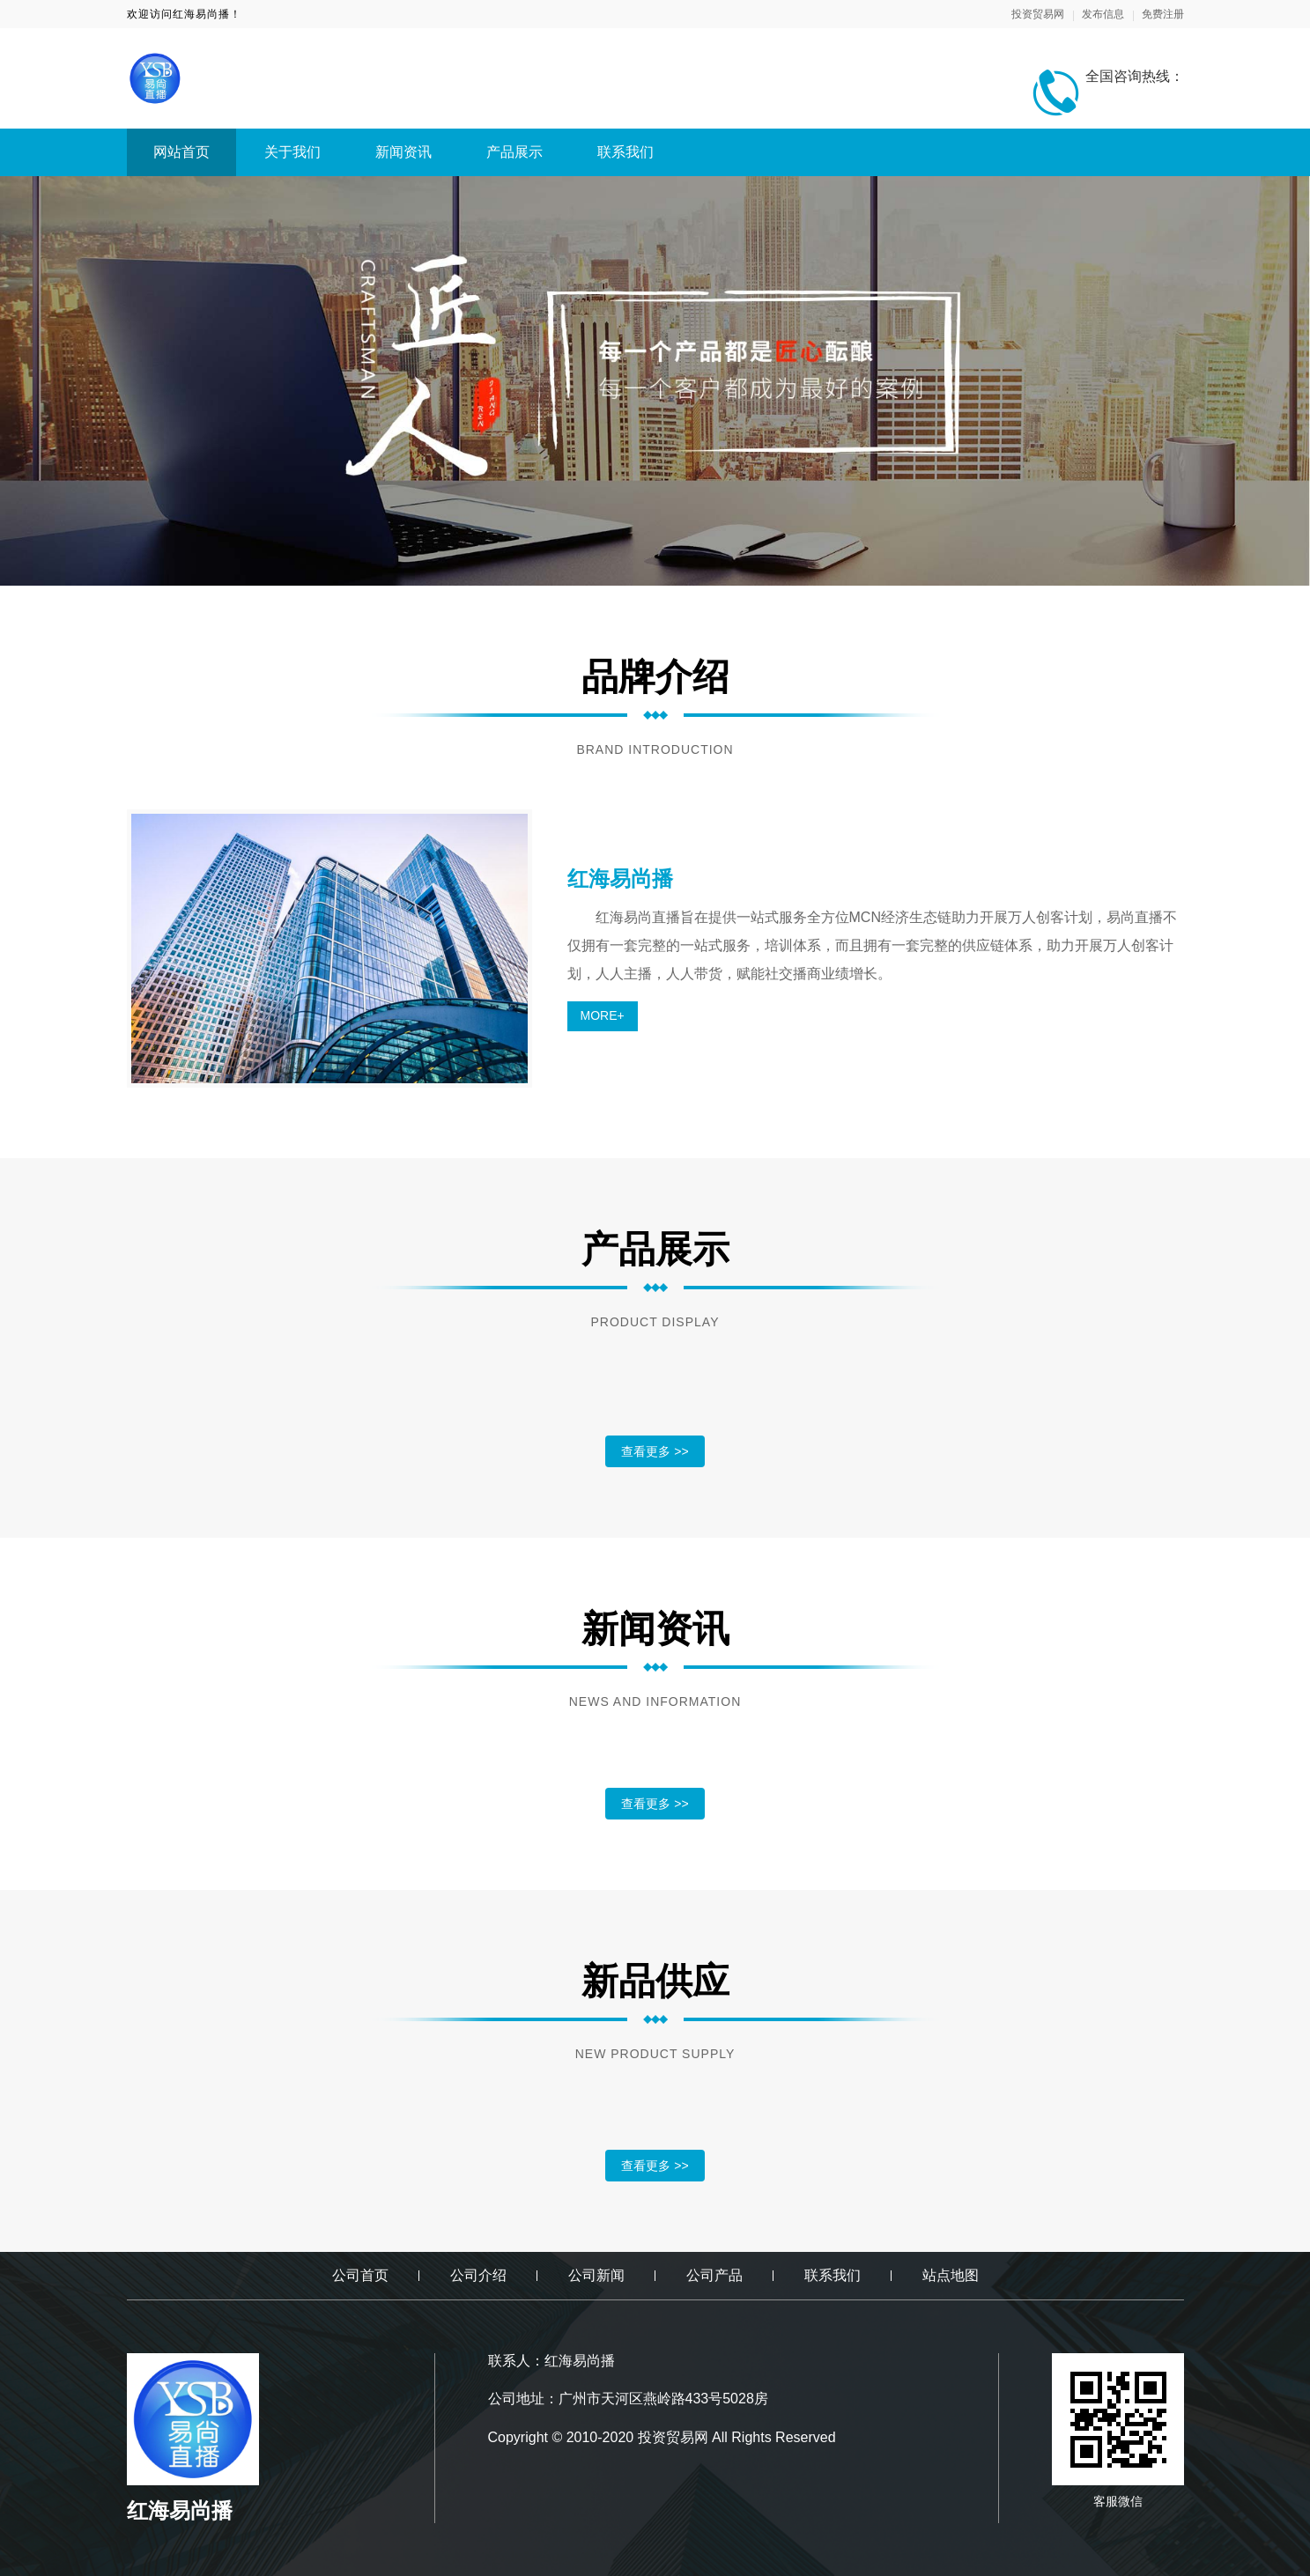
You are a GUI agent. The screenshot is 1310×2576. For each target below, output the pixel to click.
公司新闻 (596, 2275)
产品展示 (514, 151)
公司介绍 (478, 2275)
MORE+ (603, 1015)
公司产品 (714, 2275)
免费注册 (1163, 14)
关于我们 (292, 151)
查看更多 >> (654, 1451)
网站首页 (181, 151)
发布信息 (1103, 14)
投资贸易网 (1037, 14)
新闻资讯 (403, 151)
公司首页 (360, 2275)
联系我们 (625, 151)
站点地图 (950, 2275)
